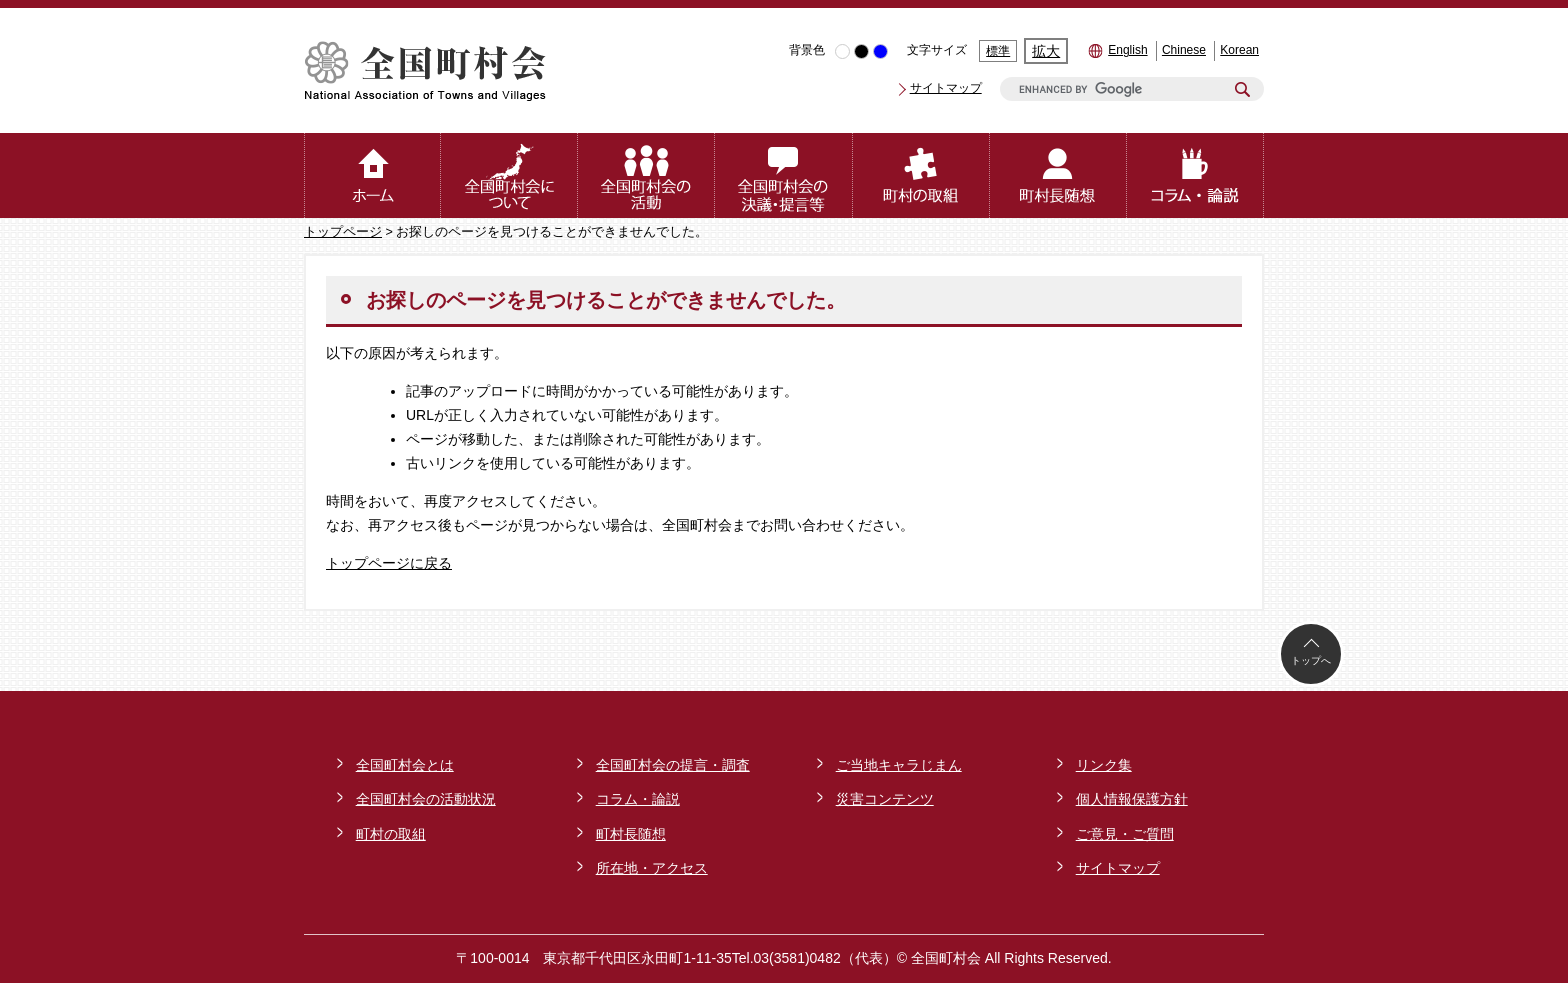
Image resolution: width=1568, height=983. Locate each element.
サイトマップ (946, 88)
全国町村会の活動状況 (426, 799)
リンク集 (1104, 765)
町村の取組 (391, 834)
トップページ (343, 232)
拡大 (1046, 51)
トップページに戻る (389, 563)
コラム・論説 (638, 799)
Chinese (1184, 50)
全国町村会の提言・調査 (673, 765)
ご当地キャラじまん (899, 765)
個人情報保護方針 (1132, 799)
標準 (998, 51)
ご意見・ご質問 (1125, 834)
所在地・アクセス (652, 868)
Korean (1239, 50)
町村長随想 (631, 834)
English (1127, 50)
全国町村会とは (405, 765)
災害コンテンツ (885, 799)
